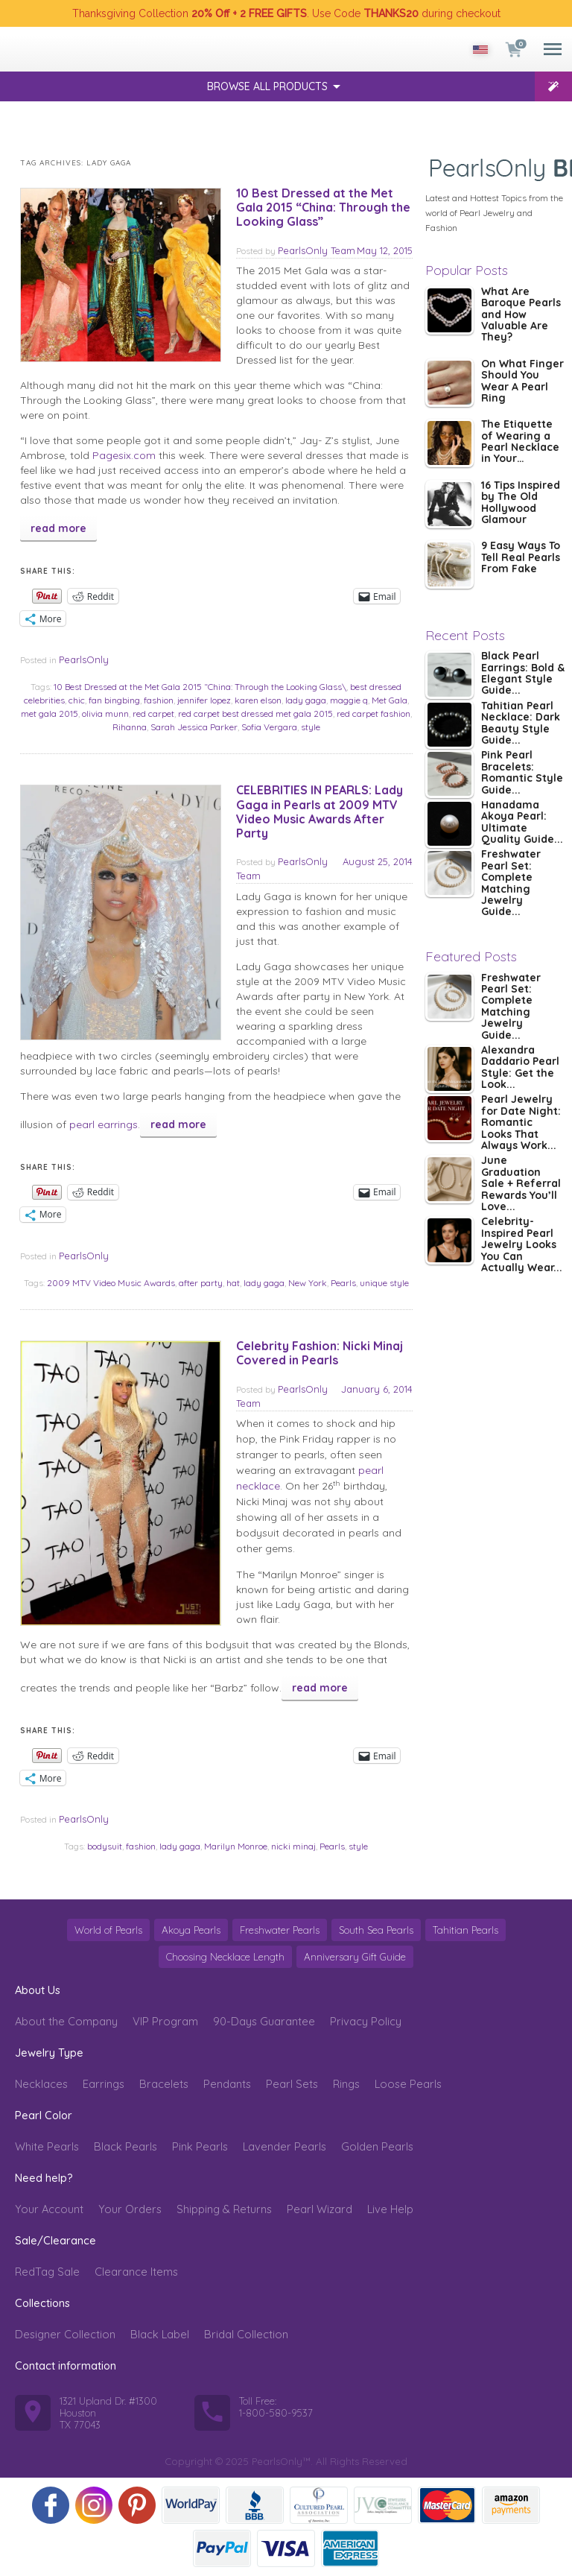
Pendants (227, 2084)
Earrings (103, 2084)
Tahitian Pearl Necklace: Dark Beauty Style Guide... (520, 723)
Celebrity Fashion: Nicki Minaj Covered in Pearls (319, 1352)
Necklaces (41, 2084)
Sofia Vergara (269, 726)
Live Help (390, 2209)
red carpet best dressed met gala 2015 (255, 713)
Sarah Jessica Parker (194, 726)
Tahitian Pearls (465, 1930)
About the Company (66, 2021)
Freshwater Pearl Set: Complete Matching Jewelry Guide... (511, 883)
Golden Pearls (377, 2146)
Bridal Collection (246, 2334)
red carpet (153, 713)
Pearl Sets (292, 2084)
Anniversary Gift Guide (355, 1957)
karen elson (258, 700)
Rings (346, 2084)
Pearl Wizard (319, 2209)
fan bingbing (114, 700)
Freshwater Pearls (280, 1930)
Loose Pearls (408, 2084)
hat (233, 1282)
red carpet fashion (373, 713)
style (310, 726)
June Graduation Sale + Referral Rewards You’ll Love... (521, 1184)
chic (77, 700)
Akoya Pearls (191, 1930)
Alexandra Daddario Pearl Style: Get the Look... (520, 1068)
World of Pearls (108, 1930)
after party (201, 1282)
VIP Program (165, 2021)
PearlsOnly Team (316, 250)
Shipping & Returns (224, 2209)
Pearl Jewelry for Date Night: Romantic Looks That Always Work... (521, 1123)
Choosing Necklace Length (225, 1957)
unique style (384, 1282)
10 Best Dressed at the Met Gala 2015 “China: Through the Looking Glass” (323, 207)
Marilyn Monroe (235, 1846)
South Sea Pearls (376, 1930)
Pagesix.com (124, 455)
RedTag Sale (47, 2272)
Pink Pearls (200, 2146)
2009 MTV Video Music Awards (111, 1282)
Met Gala (389, 700)
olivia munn (105, 713)
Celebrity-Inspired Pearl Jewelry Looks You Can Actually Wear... (521, 1245)
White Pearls (47, 2146)
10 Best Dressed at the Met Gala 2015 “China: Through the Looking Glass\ (200, 686)
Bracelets (163, 2084)
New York (307, 1282)
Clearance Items (136, 2272)
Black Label (159, 2334)
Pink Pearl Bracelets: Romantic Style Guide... (522, 773)
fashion (159, 700)
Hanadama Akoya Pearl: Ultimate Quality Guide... (522, 823)
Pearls (343, 1282)
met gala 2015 (49, 713)
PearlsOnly (84, 659)
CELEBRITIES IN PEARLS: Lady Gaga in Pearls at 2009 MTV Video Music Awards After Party (319, 811)
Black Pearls (125, 2146)
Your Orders (130, 2209)
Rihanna (129, 726)
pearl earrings (103, 1124)
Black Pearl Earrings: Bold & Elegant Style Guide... (523, 674)
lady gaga (305, 700)
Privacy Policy (365, 2021)
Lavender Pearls (284, 2146)
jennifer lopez (204, 700)
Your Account (49, 2209)
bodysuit (104, 1846)
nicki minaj (293, 1846)
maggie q (349, 700)
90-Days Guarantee (264, 2021)
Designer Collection (65, 2334)
